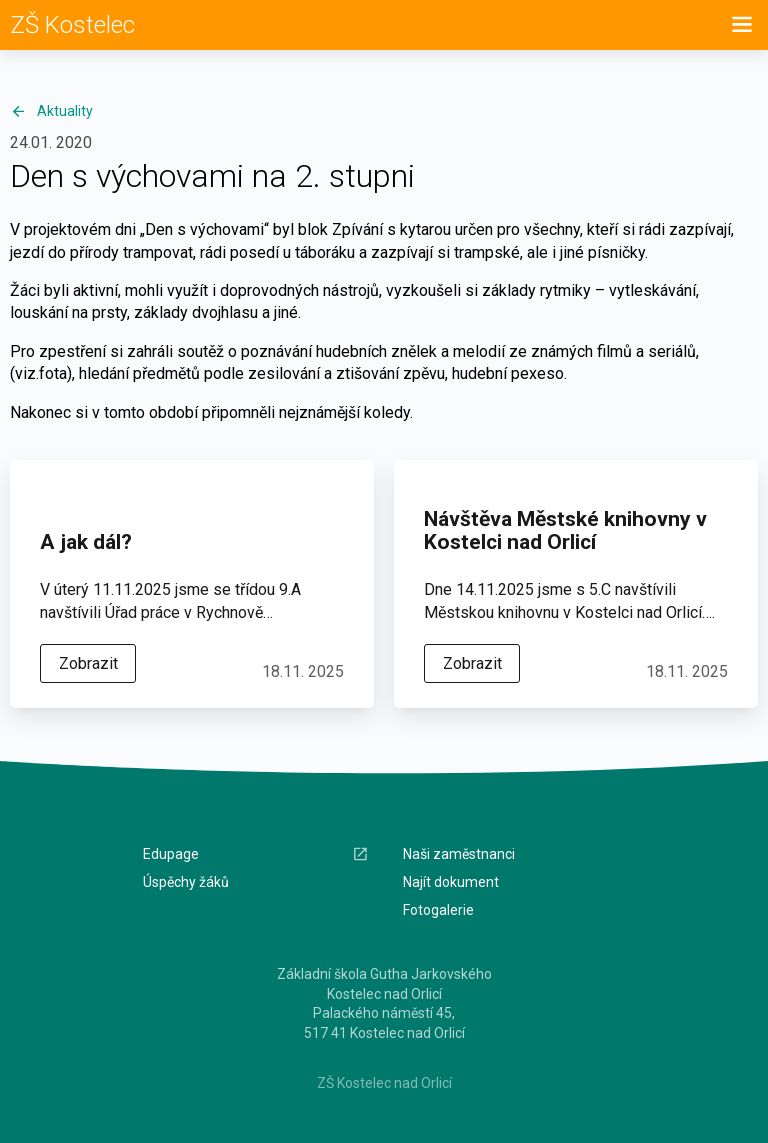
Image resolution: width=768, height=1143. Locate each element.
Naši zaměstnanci (459, 854)
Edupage (256, 854)
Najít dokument (451, 882)
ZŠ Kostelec (72, 25)
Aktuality (51, 111)
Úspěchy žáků (186, 882)
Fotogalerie (438, 910)
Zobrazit (88, 663)
